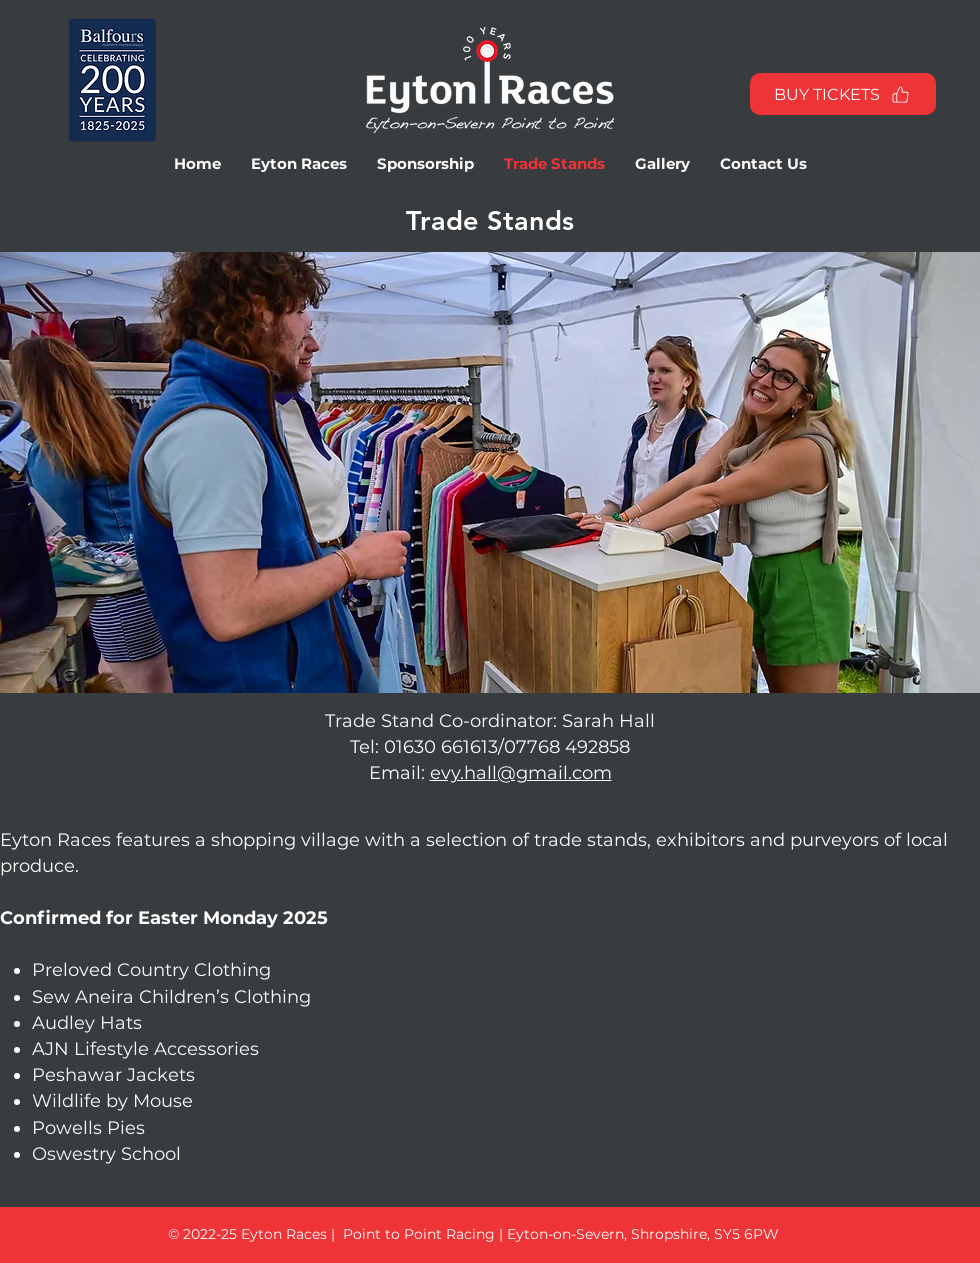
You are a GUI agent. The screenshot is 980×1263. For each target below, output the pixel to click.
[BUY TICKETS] (843, 94)
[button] (299, 164)
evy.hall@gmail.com (521, 773)
